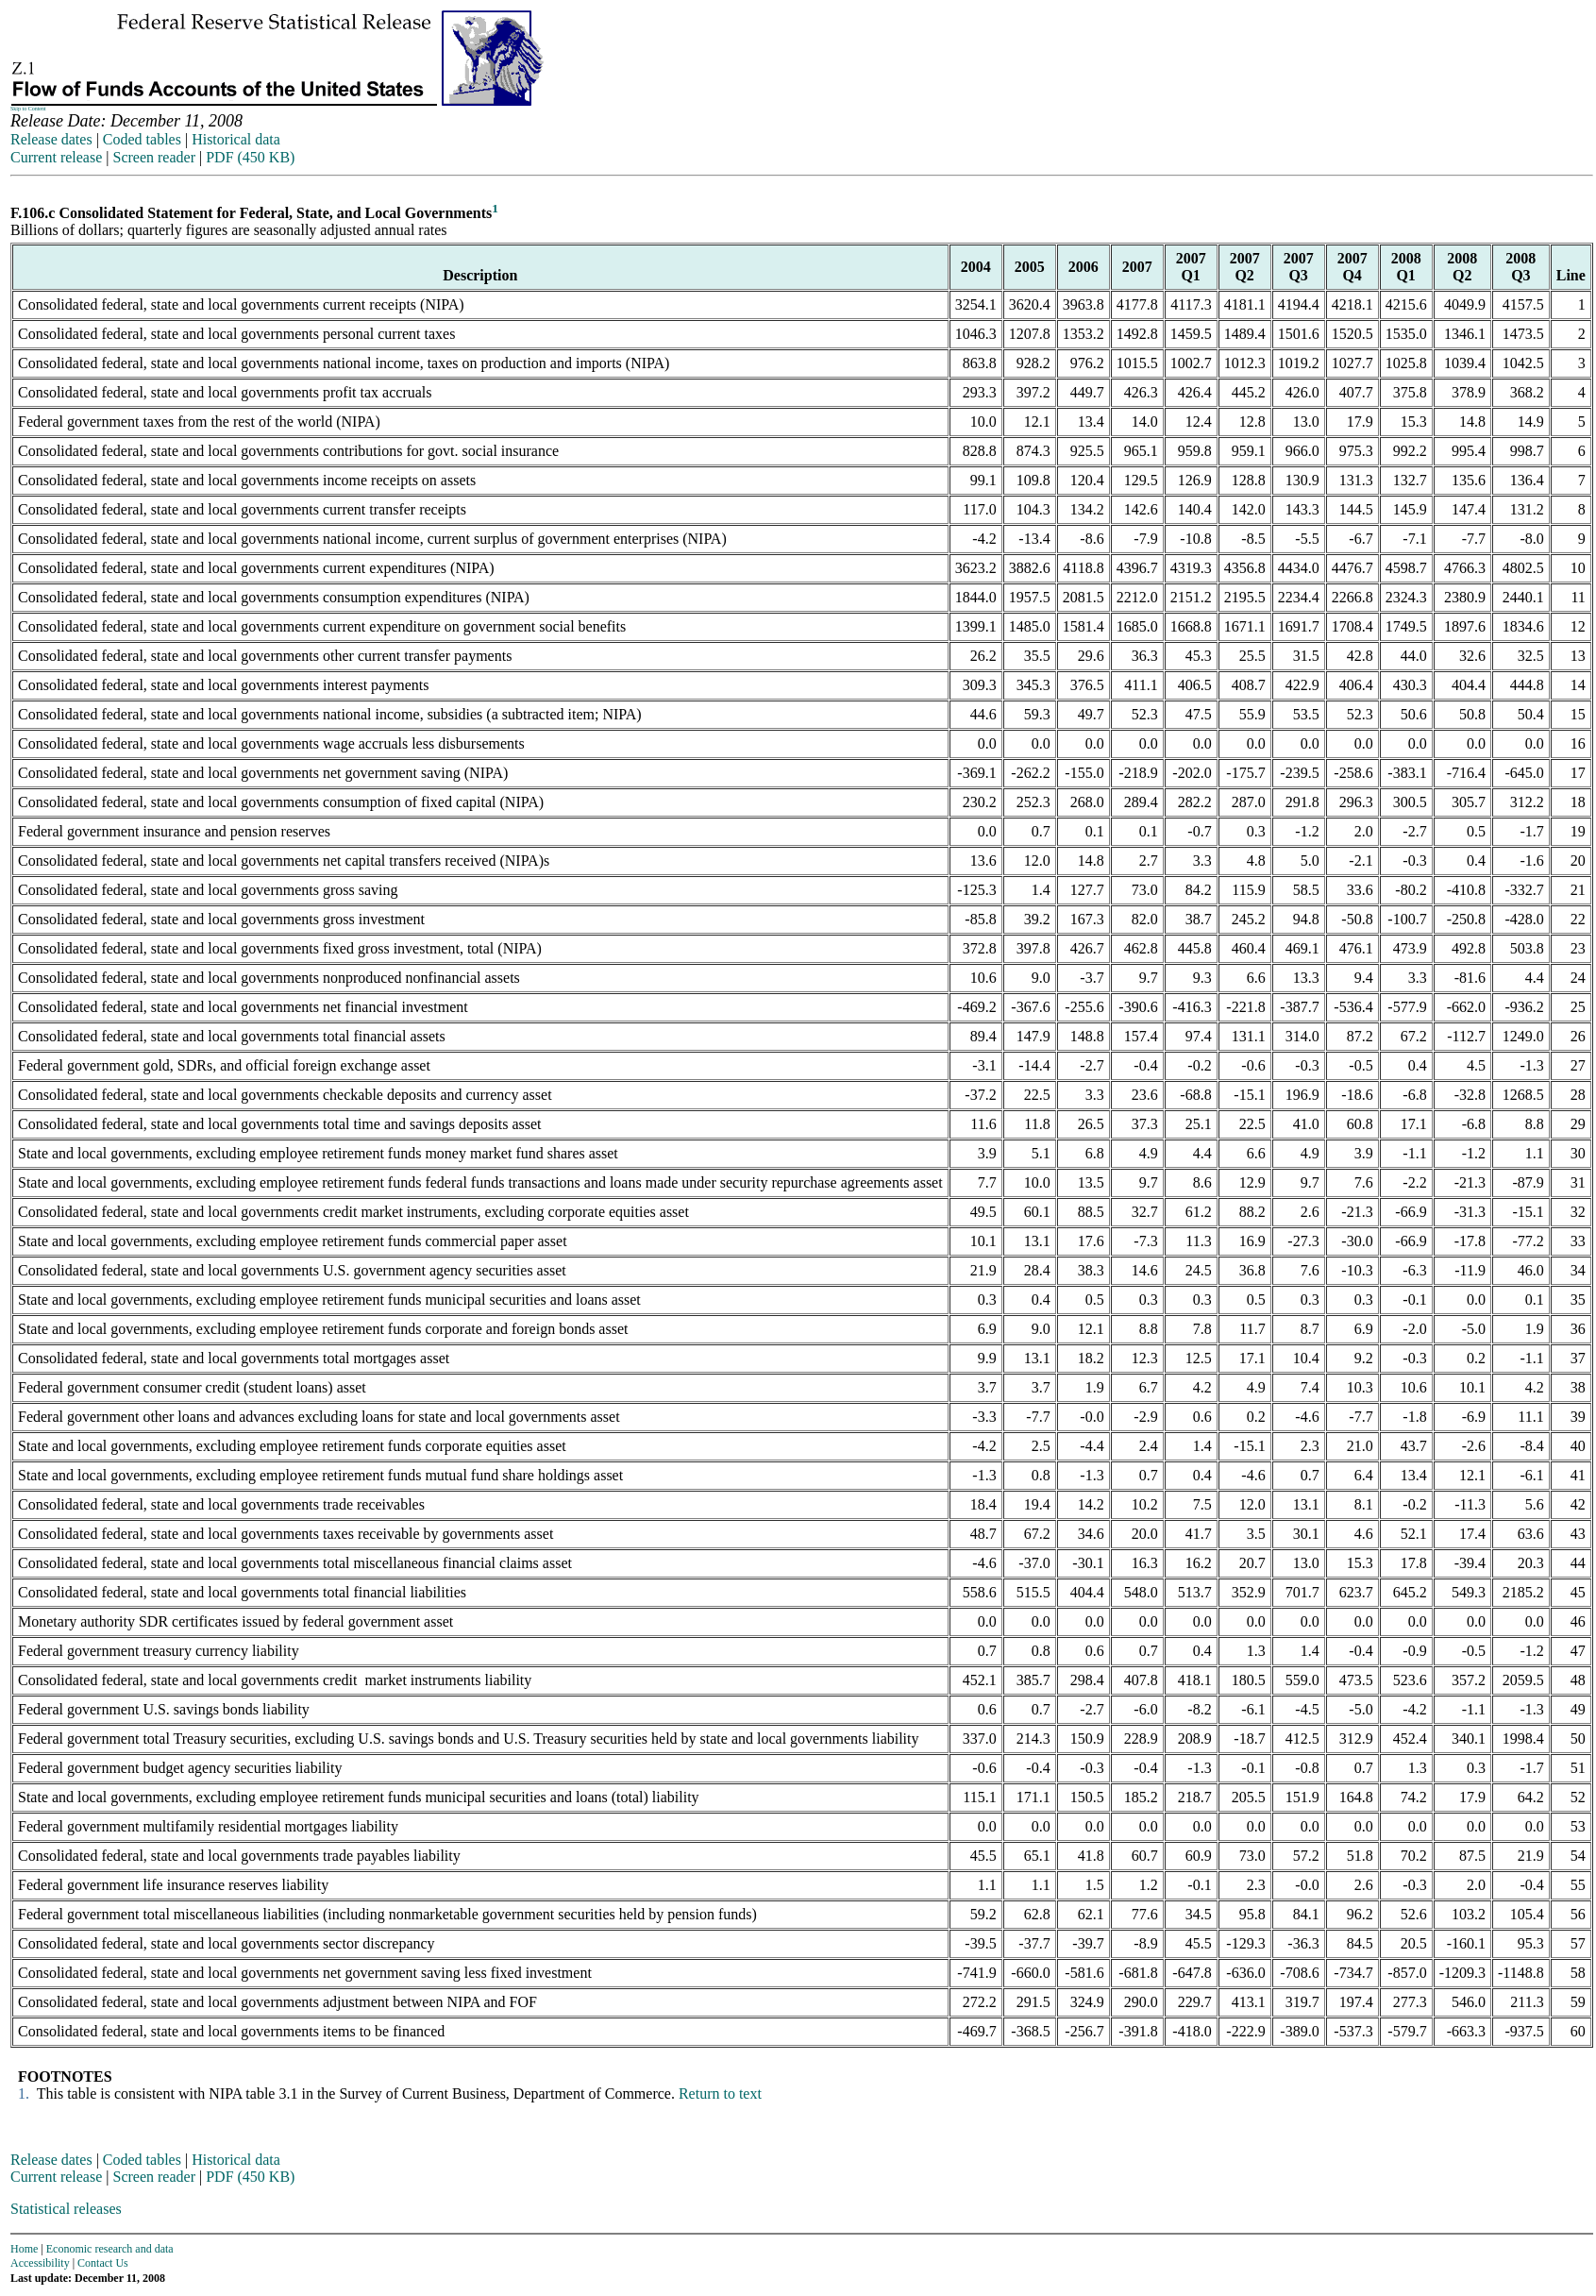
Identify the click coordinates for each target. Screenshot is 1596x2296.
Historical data (236, 139)
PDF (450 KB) (250, 157)
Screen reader (153, 157)
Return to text (720, 2093)
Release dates (51, 139)
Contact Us (102, 2263)
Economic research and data (110, 2248)
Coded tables (142, 139)
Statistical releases (66, 2209)
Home (24, 2248)
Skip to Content (28, 108)
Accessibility (40, 2263)
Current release (56, 157)
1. (21, 2093)
